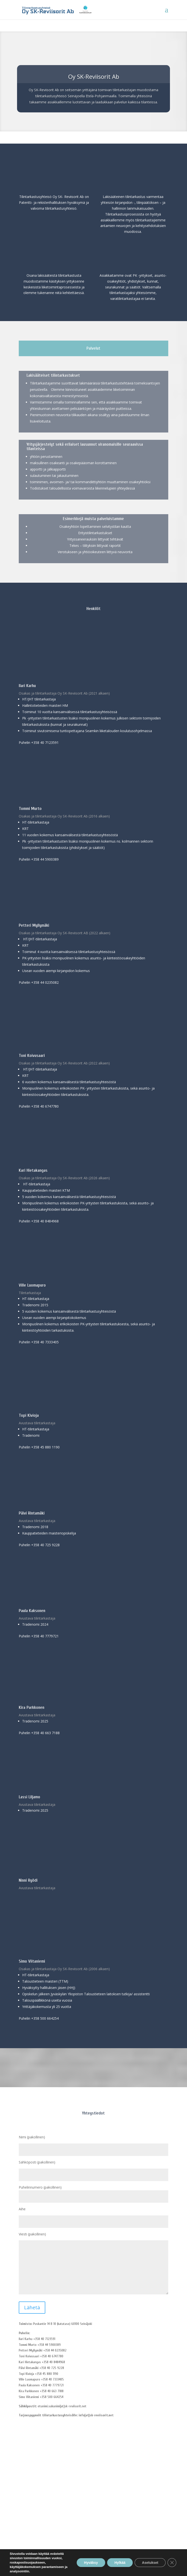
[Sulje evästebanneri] (172, 2562)
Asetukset (150, 2563)
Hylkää (119, 2563)
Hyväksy (91, 2563)
